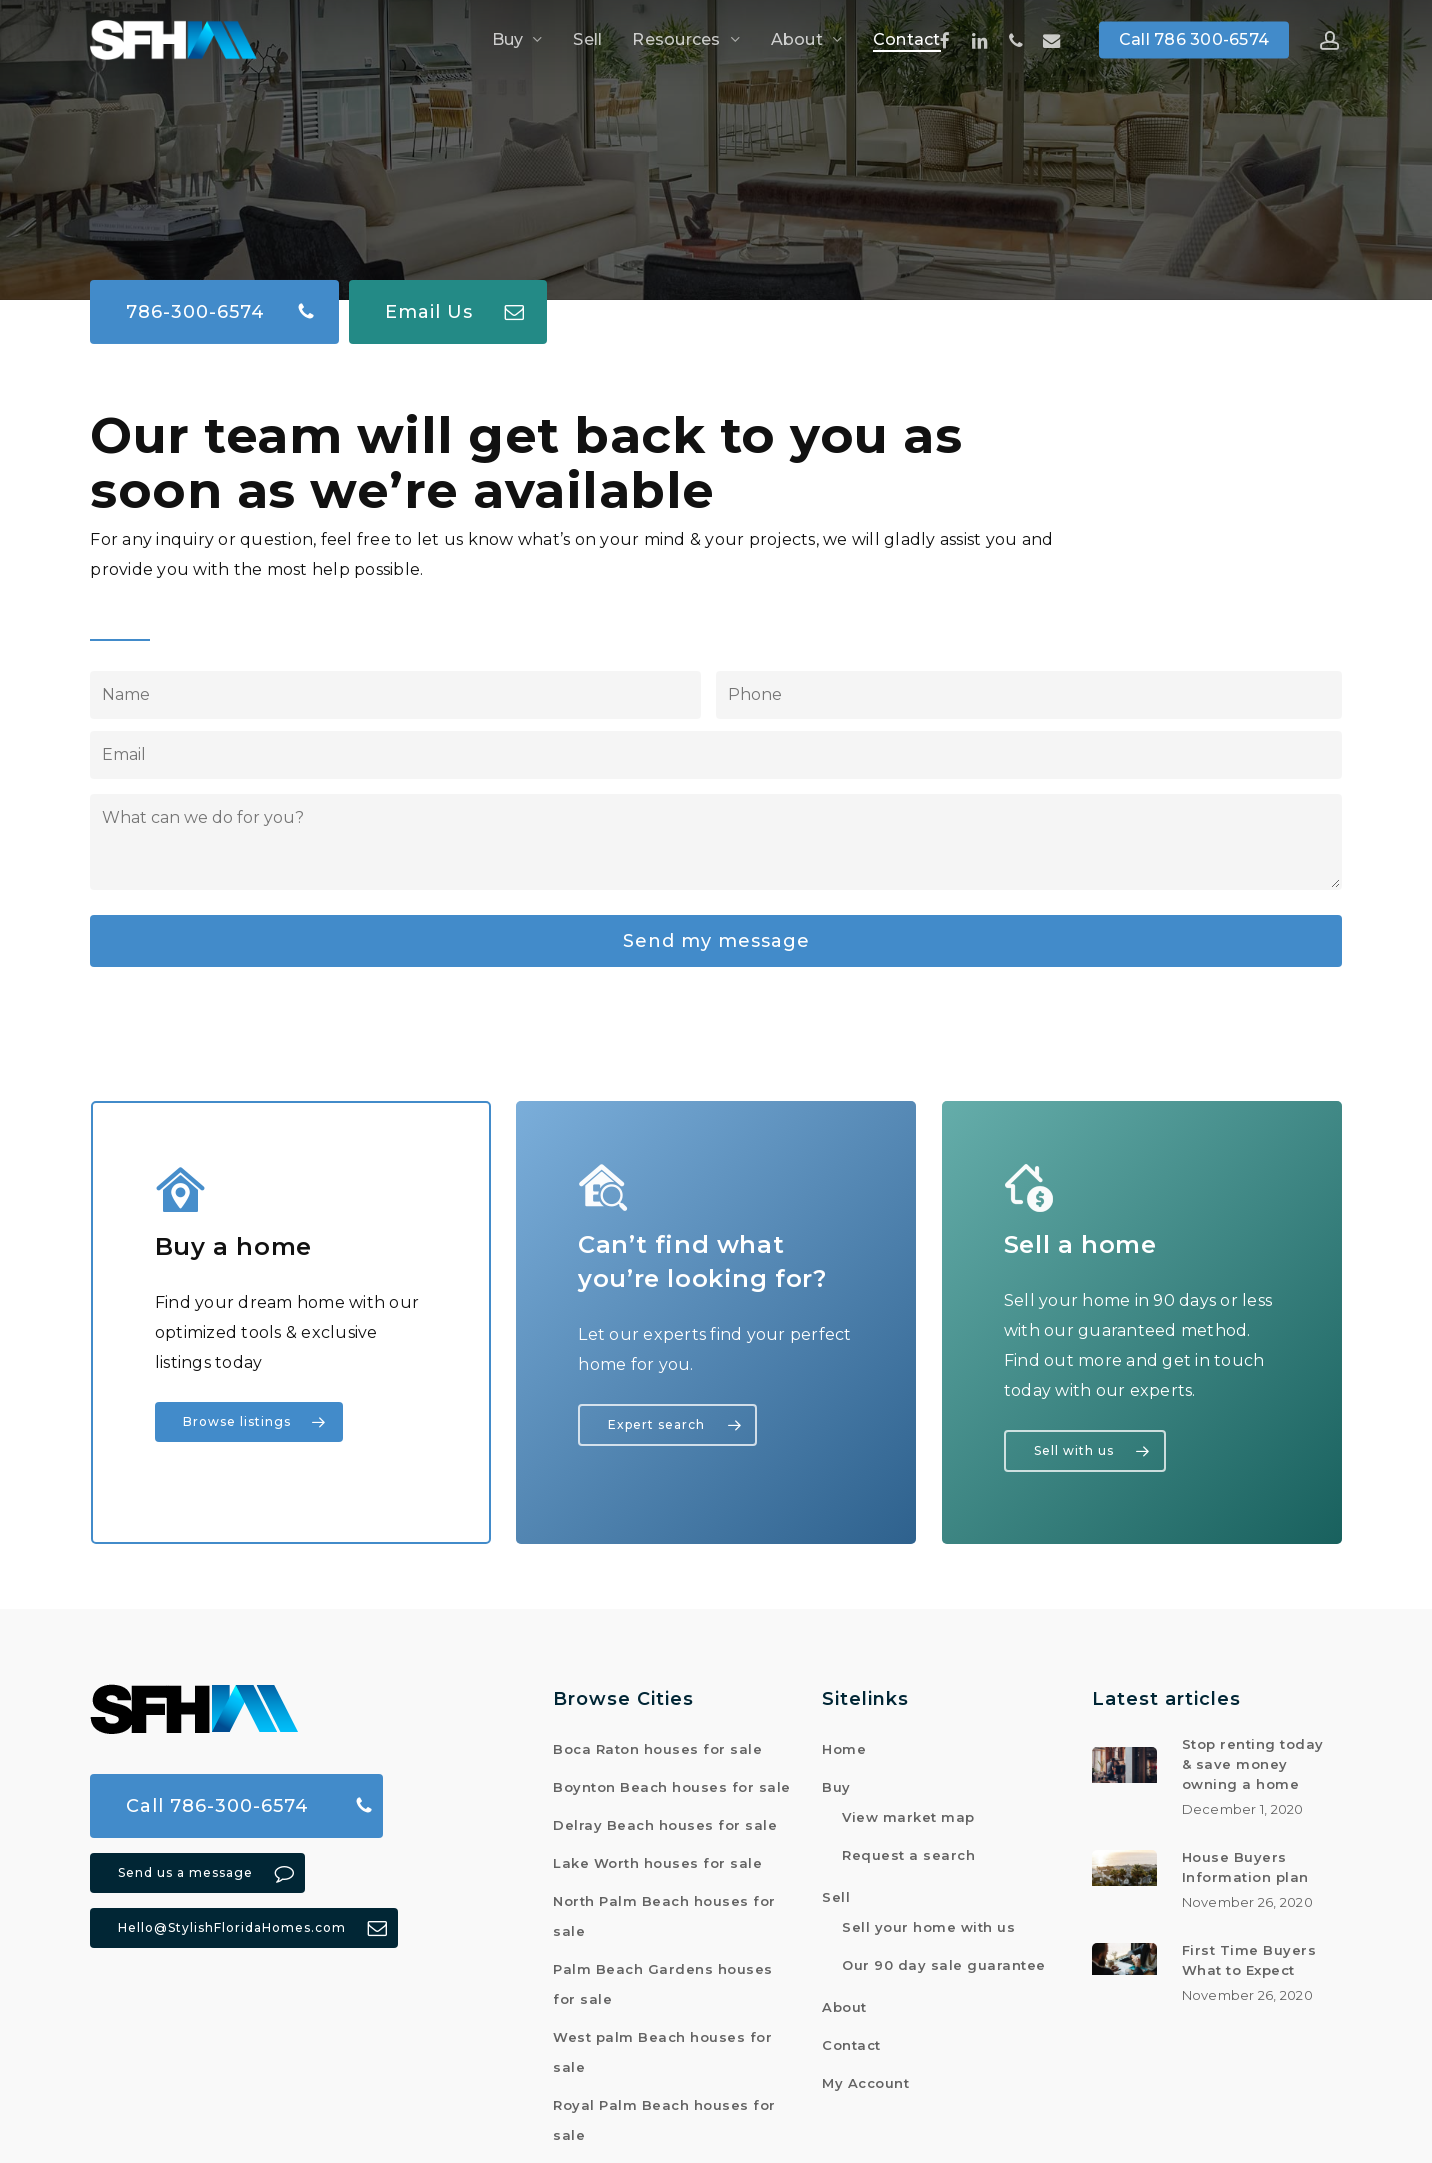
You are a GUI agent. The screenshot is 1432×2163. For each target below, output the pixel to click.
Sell (836, 1892)
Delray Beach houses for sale (665, 1820)
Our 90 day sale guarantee (944, 1960)
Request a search (908, 1850)
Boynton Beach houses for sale (672, 1782)
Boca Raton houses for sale (657, 1744)
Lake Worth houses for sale (657, 1858)
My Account (865, 2078)
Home (844, 1744)
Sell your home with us (928, 1922)
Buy (836, 1782)
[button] (214, 282)
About (844, 2002)
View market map (908, 1812)
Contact (851, 2040)
